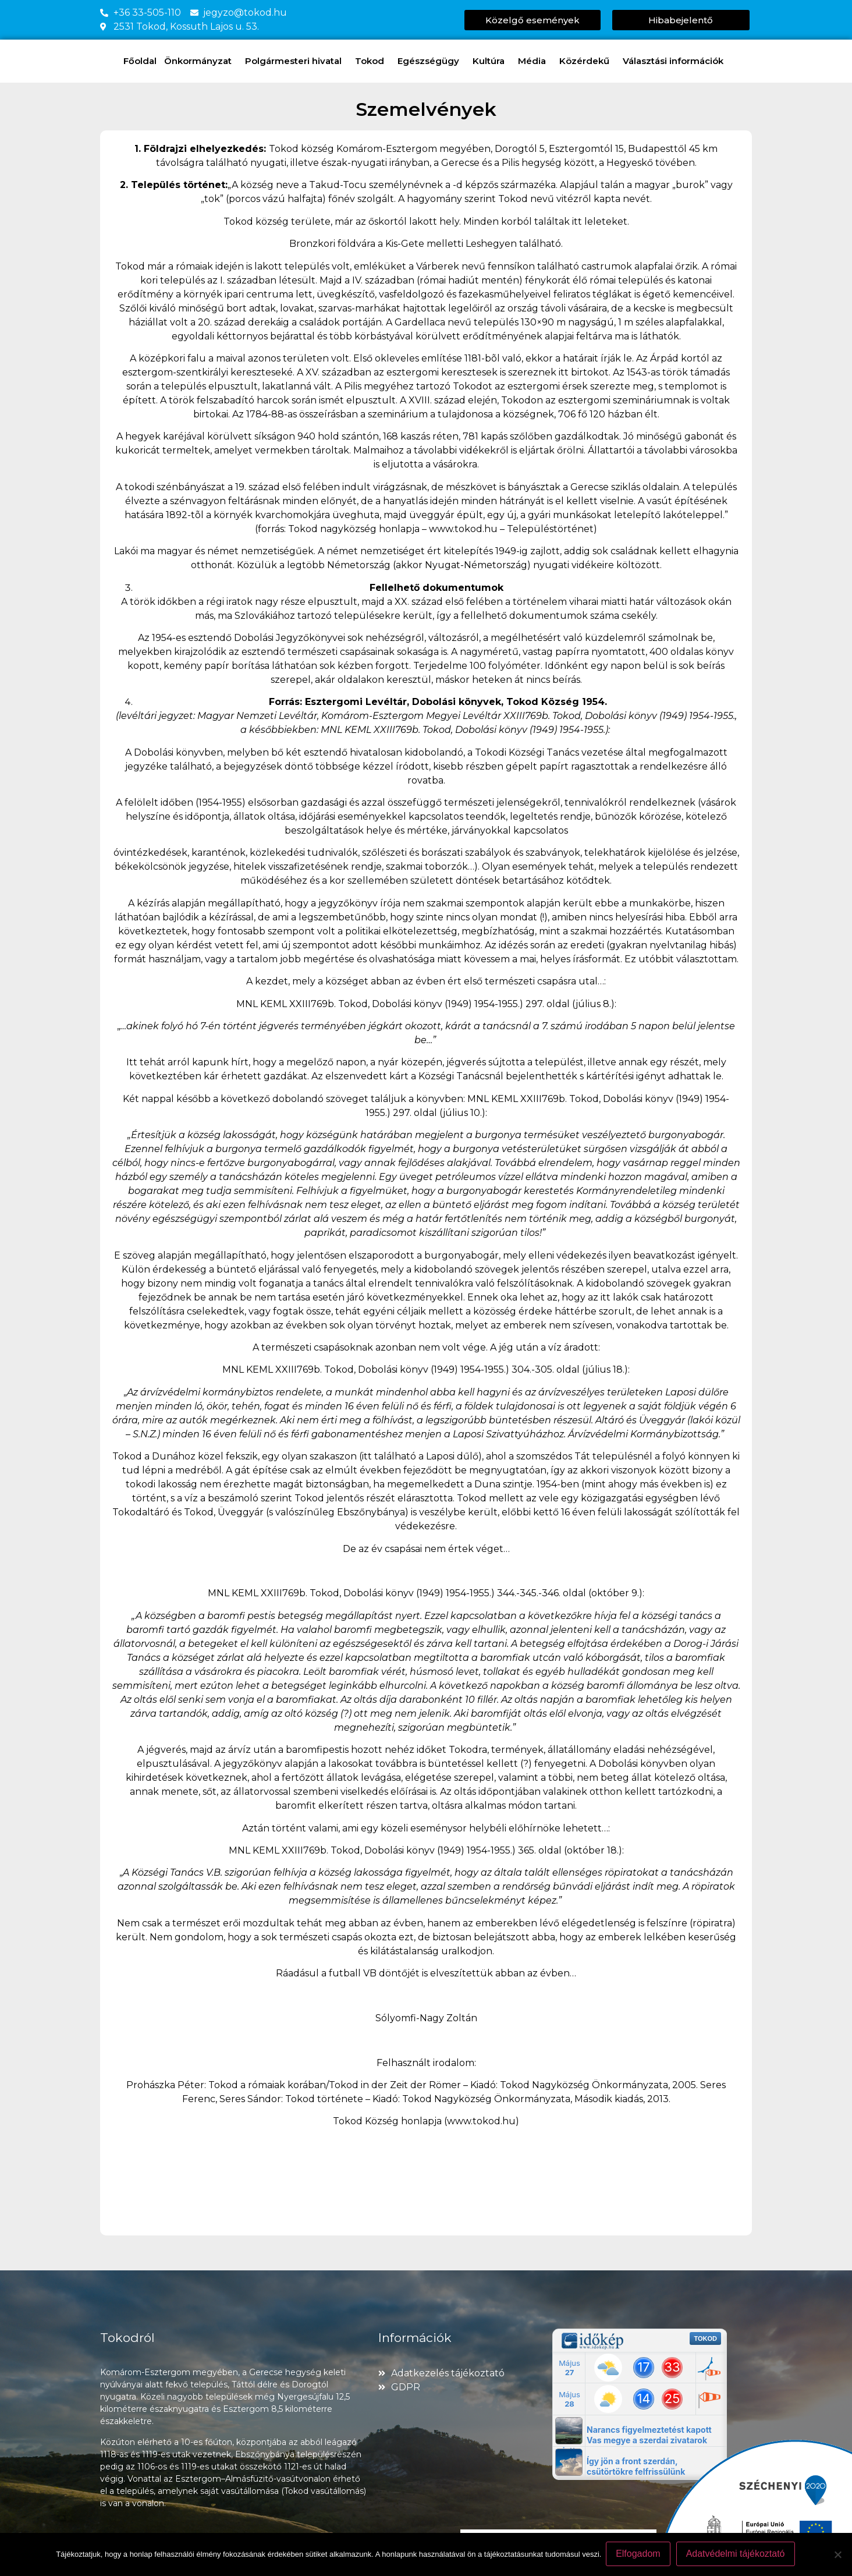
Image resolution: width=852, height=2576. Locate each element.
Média (535, 61)
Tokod (372, 61)
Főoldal (140, 60)
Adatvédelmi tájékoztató (736, 2555)
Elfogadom (639, 2555)
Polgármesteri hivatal (296, 61)
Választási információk (676, 61)
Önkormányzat (200, 61)
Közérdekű (587, 61)
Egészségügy (431, 61)
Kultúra (491, 61)
